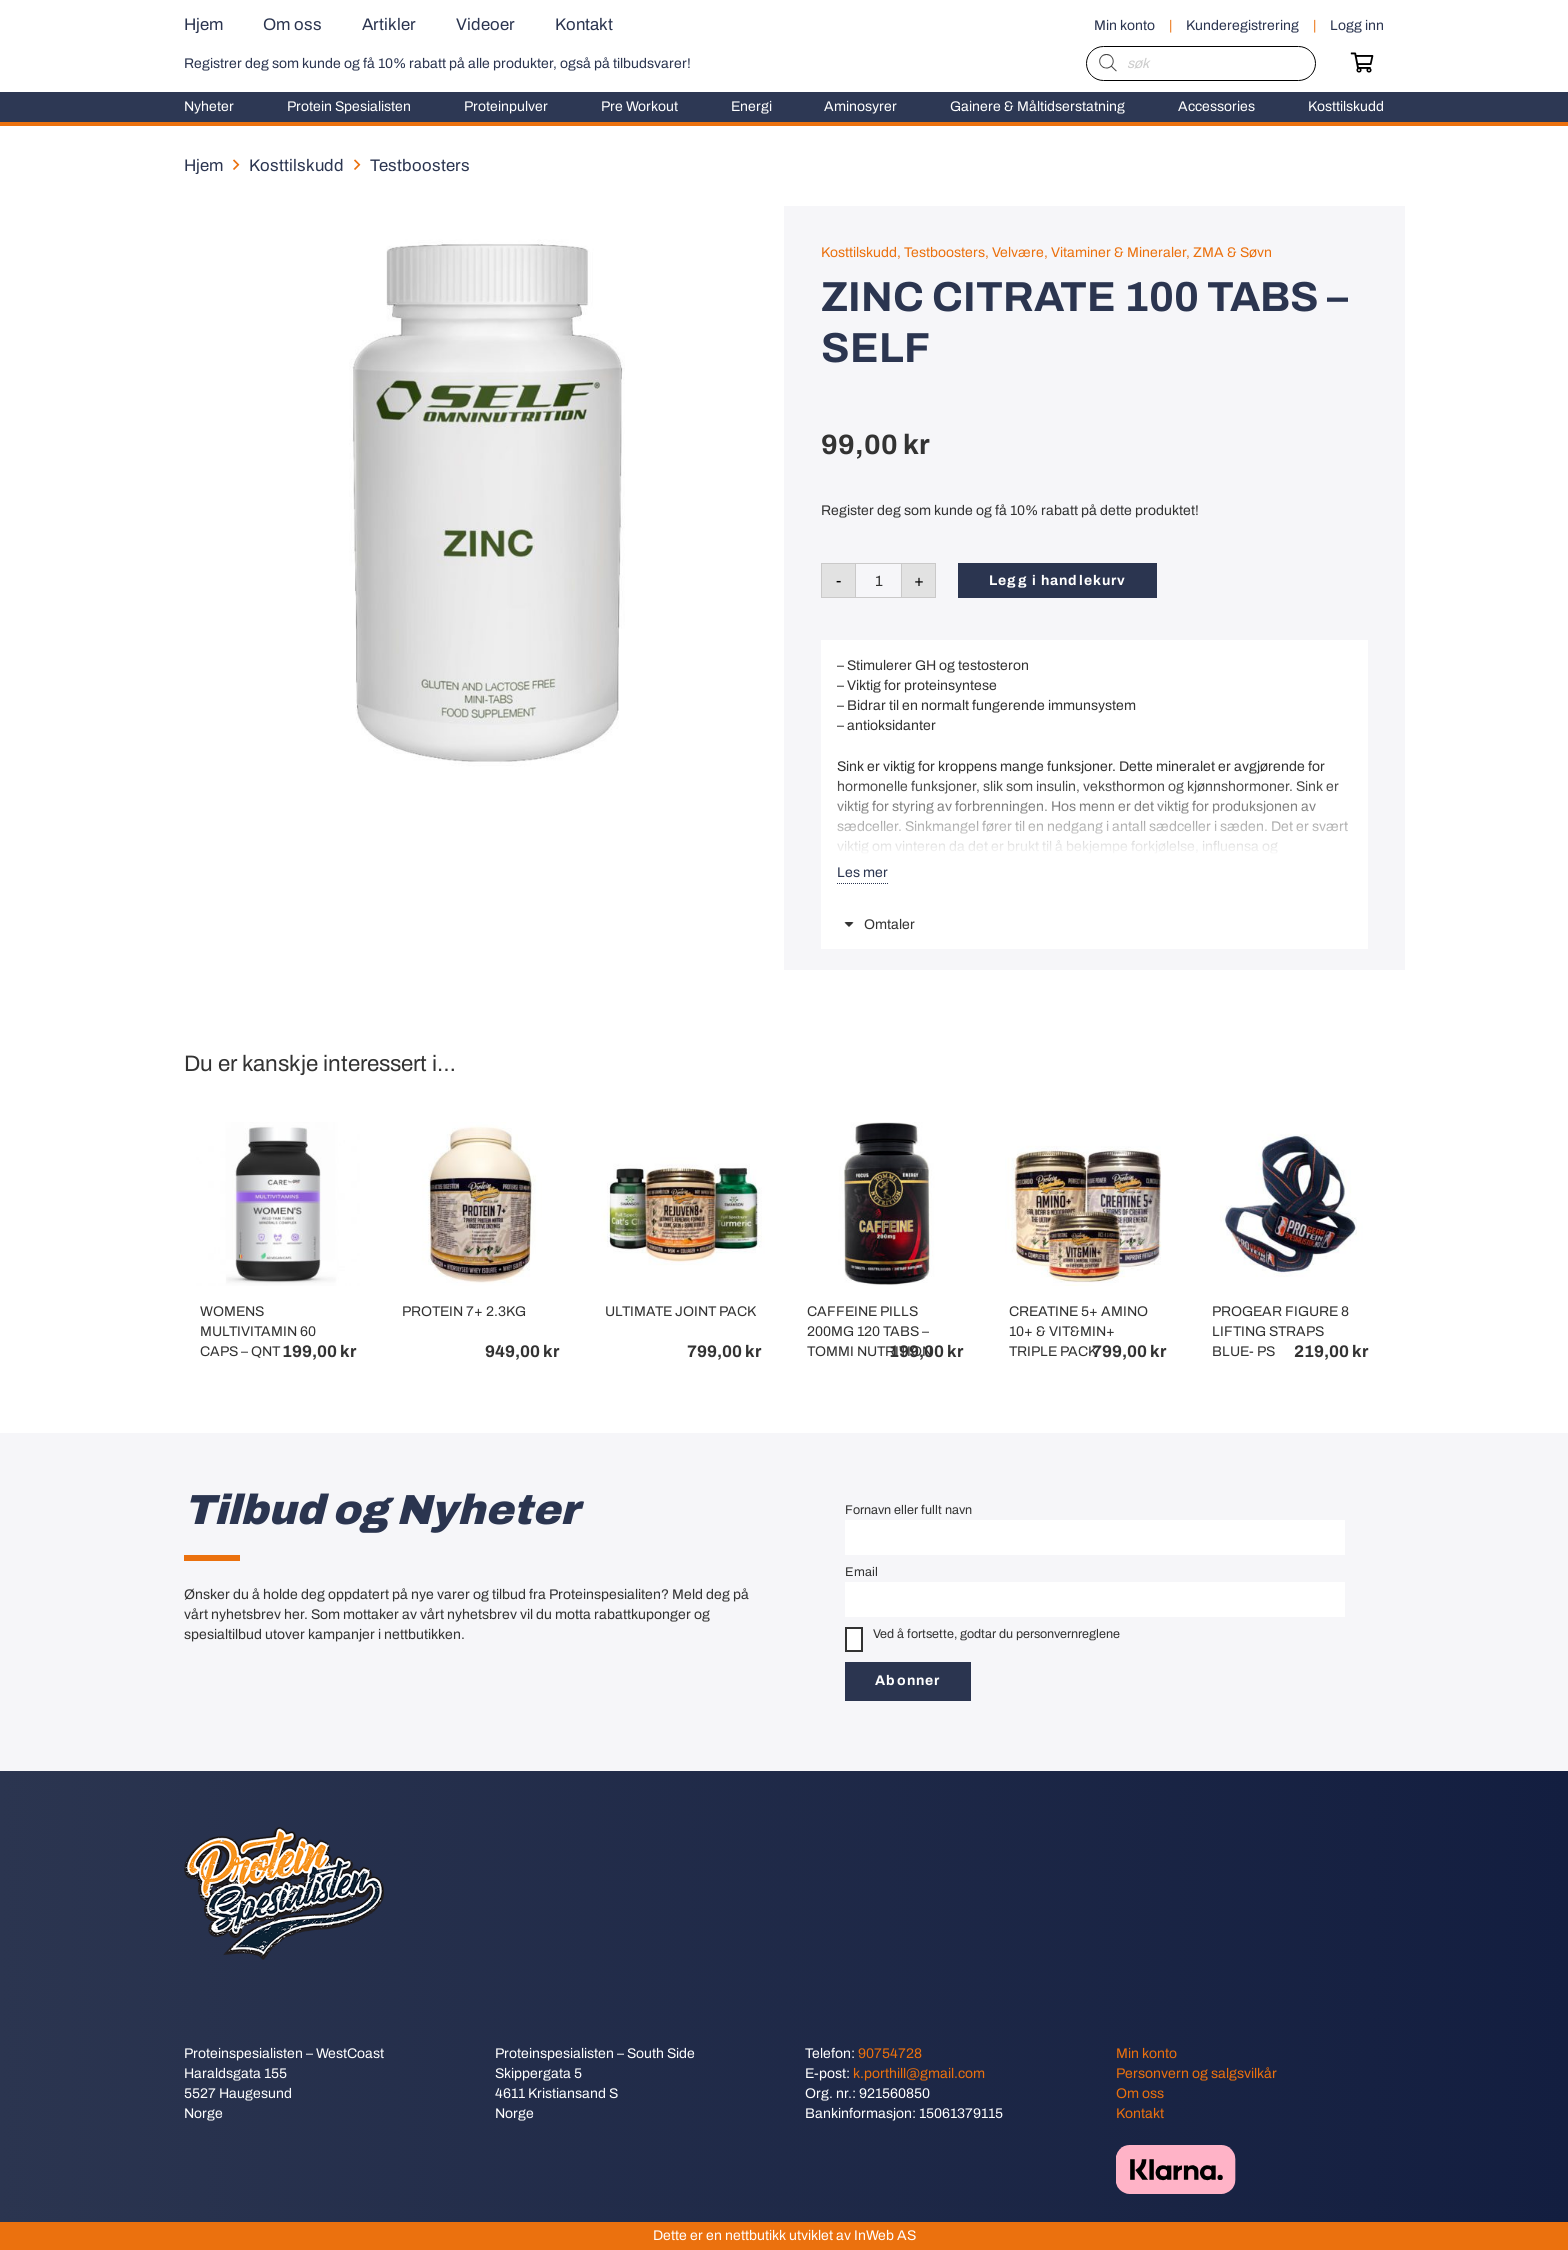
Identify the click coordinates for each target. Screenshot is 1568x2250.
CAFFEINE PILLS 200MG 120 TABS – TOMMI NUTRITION (869, 1332)
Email (861, 1572)
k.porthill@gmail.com (919, 2073)
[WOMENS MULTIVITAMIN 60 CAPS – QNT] (278, 1131)
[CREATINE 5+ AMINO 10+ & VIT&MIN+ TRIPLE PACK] (1087, 1131)
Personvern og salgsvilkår (1196, 2073)
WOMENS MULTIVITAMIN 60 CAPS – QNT (258, 1332)
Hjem (203, 165)
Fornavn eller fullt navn (908, 1510)
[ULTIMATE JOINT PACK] (683, 1131)
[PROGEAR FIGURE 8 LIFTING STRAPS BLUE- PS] (1290, 1131)
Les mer (862, 872)
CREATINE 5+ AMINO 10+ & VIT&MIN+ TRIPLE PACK (1078, 1332)
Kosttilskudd (296, 165)
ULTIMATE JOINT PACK (680, 1312)
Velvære (1018, 252)
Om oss (1140, 2093)
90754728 (890, 2053)
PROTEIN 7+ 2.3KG (464, 1312)
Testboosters (420, 165)
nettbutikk (755, 2235)
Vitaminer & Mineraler (1118, 252)
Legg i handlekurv (1057, 580)
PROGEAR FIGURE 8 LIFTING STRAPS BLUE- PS (1280, 1332)
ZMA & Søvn (1232, 252)
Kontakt (1140, 2113)
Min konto (1146, 2053)
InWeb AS (885, 2235)
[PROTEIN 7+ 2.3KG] (480, 1131)
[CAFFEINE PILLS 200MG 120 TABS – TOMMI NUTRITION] (885, 1131)
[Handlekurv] (1362, 63)
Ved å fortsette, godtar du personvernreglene (982, 1639)
